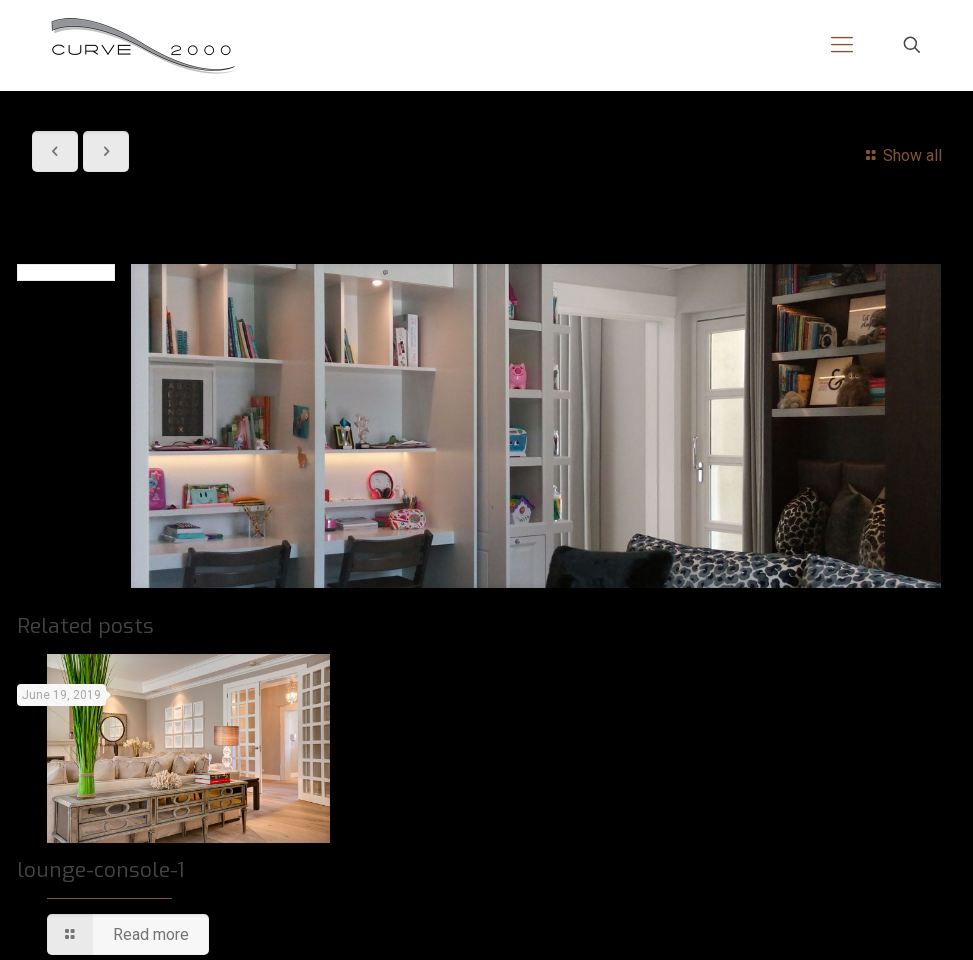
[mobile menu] (842, 45)
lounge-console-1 (100, 870)
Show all (900, 155)
